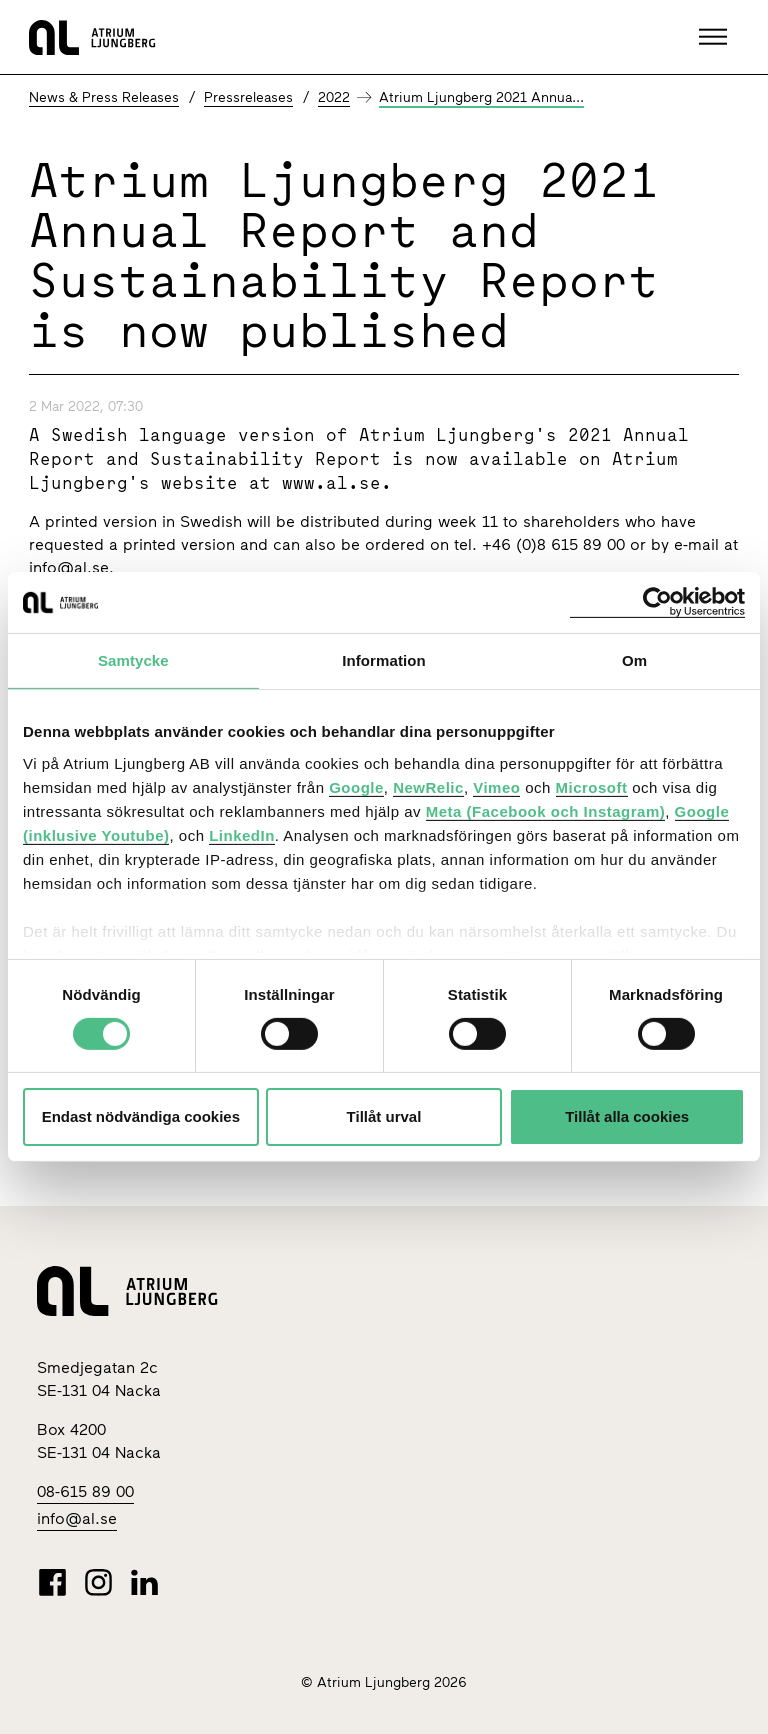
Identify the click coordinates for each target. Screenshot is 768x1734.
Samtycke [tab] (133, 660)
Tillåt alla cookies (627, 1116)
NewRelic (428, 786)
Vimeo (496, 786)
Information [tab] (384, 660)
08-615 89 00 (85, 1491)
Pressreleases (248, 97)
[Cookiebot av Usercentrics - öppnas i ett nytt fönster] (657, 602)
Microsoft (592, 786)
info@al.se (69, 567)
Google (356, 786)
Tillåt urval (384, 1116)
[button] (715, 37)
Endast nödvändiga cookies (141, 1116)
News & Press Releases (104, 97)
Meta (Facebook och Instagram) (546, 810)
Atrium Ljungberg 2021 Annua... (481, 97)
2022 (334, 97)
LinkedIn (242, 834)
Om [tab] (634, 660)
